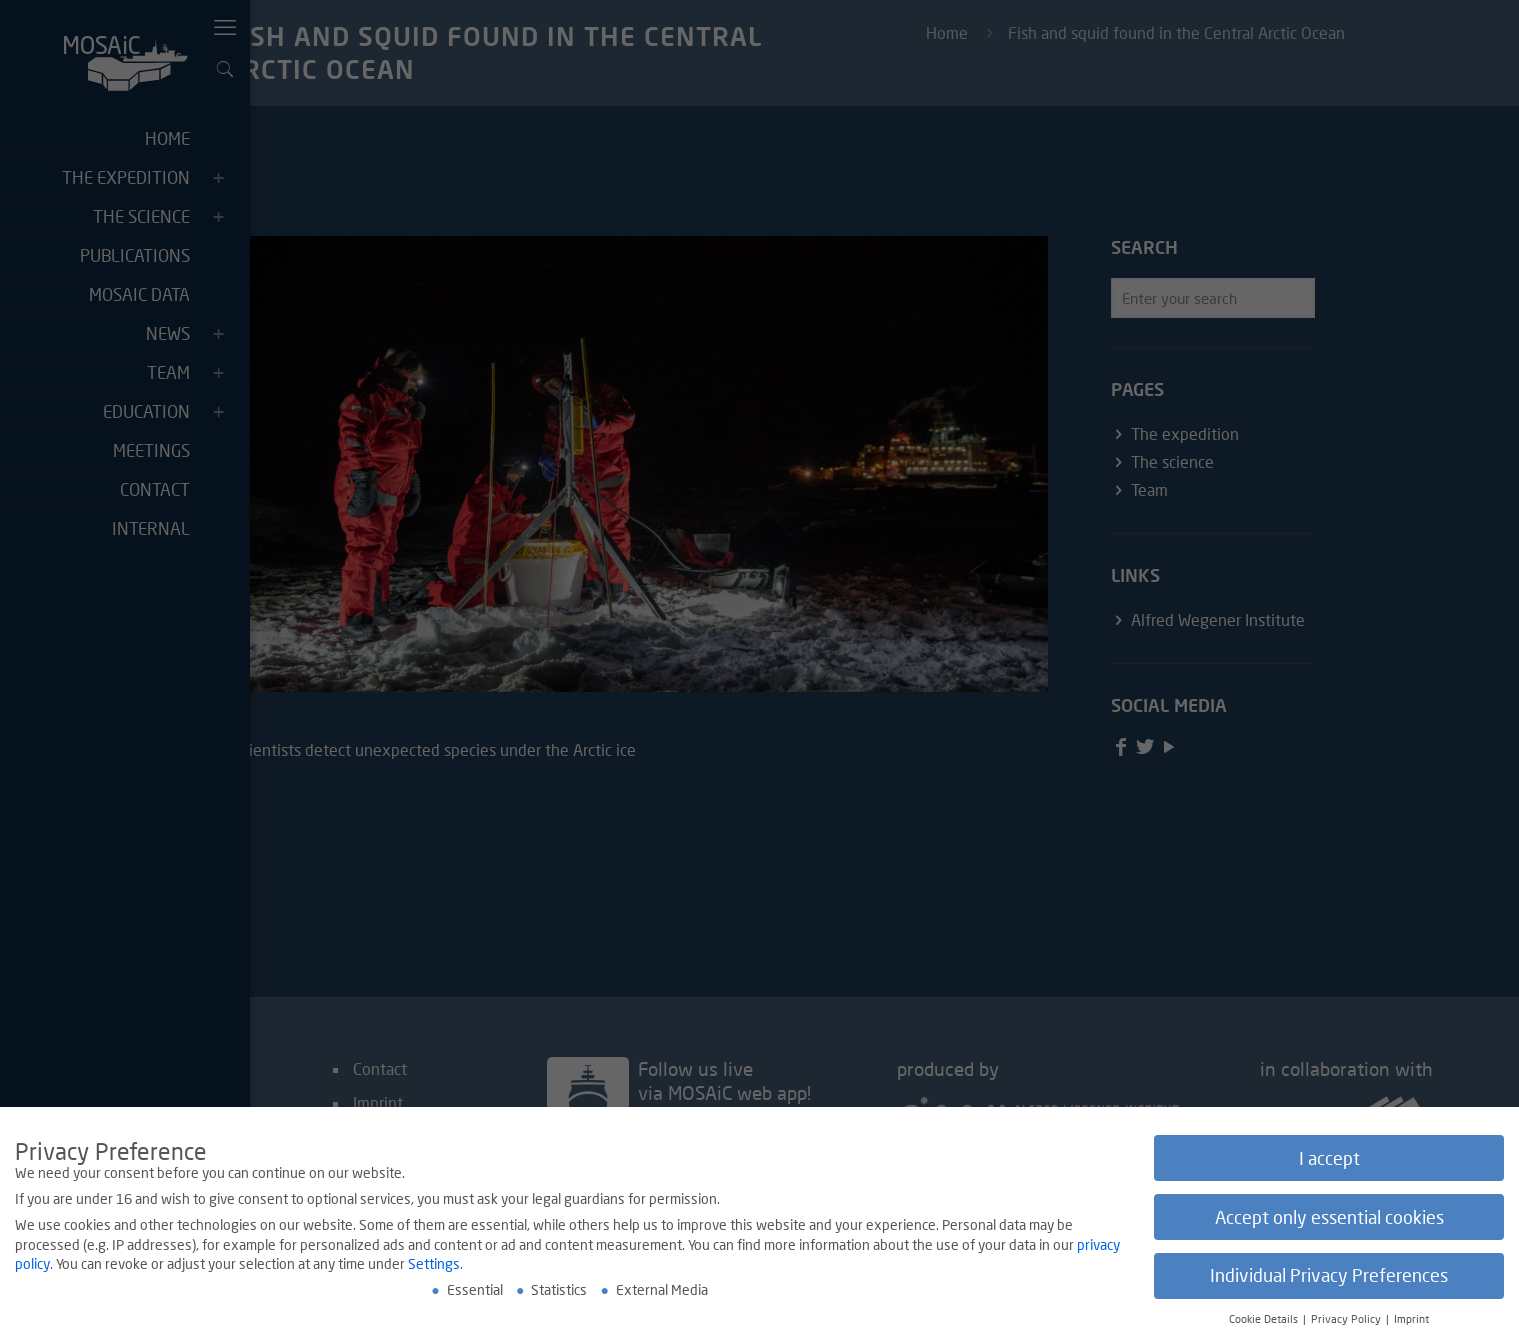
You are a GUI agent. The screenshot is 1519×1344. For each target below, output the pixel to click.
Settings (434, 1264)
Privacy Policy (1347, 1320)
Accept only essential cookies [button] (1329, 1217)
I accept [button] (1329, 1158)
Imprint (1411, 1320)
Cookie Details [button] (1265, 1320)
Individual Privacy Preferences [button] (1329, 1276)
